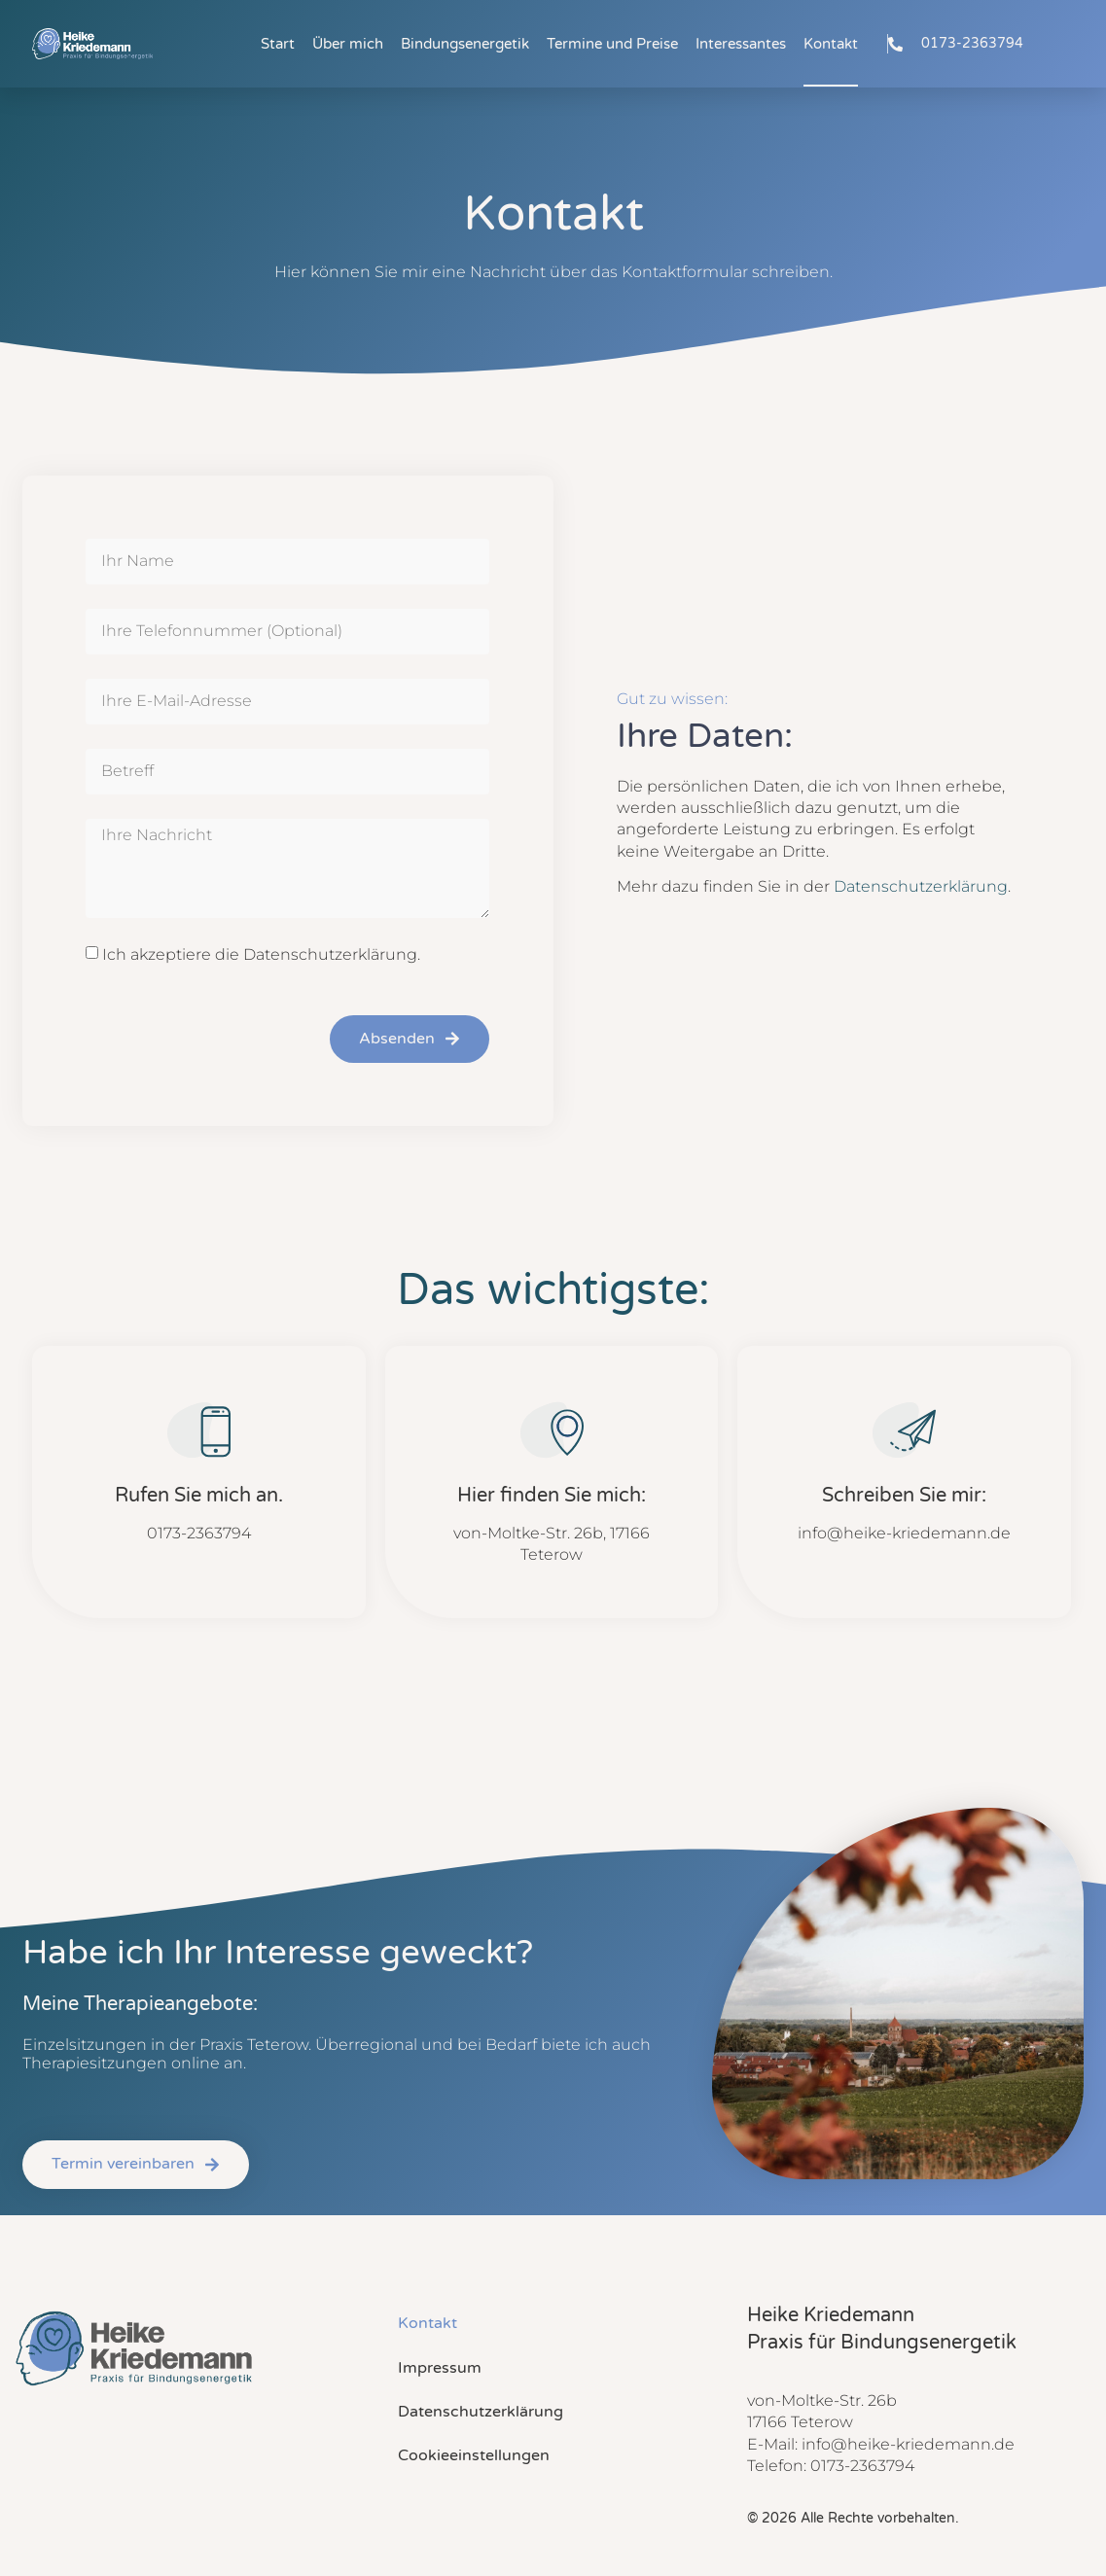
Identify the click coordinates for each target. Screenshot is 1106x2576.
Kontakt (830, 44)
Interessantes (741, 44)
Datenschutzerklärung (921, 886)
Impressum (440, 2368)
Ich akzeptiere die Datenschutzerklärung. (261, 953)
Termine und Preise (612, 44)
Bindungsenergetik (465, 44)
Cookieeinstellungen (474, 2455)
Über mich (347, 44)
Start (278, 44)
